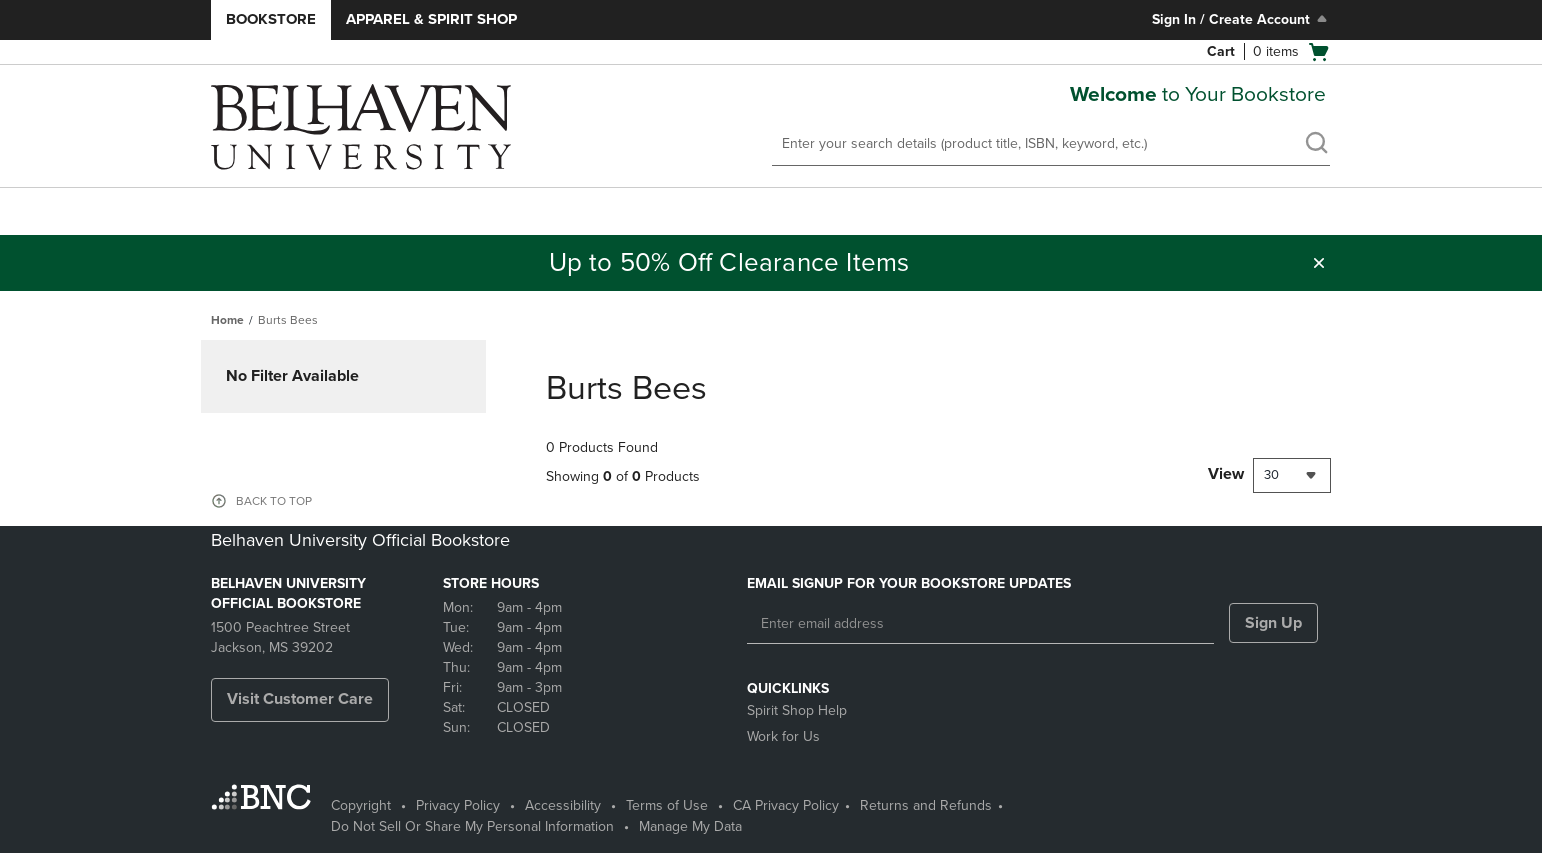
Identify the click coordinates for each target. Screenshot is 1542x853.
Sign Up (1273, 623)
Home (227, 320)
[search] (1316, 145)
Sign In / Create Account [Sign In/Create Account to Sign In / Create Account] (1241, 19)
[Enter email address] (980, 624)
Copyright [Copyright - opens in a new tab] (361, 805)
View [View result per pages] (1226, 474)
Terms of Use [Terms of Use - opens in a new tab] (667, 805)
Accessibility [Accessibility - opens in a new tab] (563, 805)
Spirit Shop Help (797, 710)
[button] (1319, 263)
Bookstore (271, 19)
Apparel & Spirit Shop (431, 19)
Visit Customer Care (300, 699)
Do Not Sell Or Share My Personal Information (472, 826)
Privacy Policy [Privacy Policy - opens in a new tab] (458, 805)
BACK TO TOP (274, 501)
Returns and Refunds (926, 805)
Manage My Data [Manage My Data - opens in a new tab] (690, 826)
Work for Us (783, 736)
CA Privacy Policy (786, 805)
